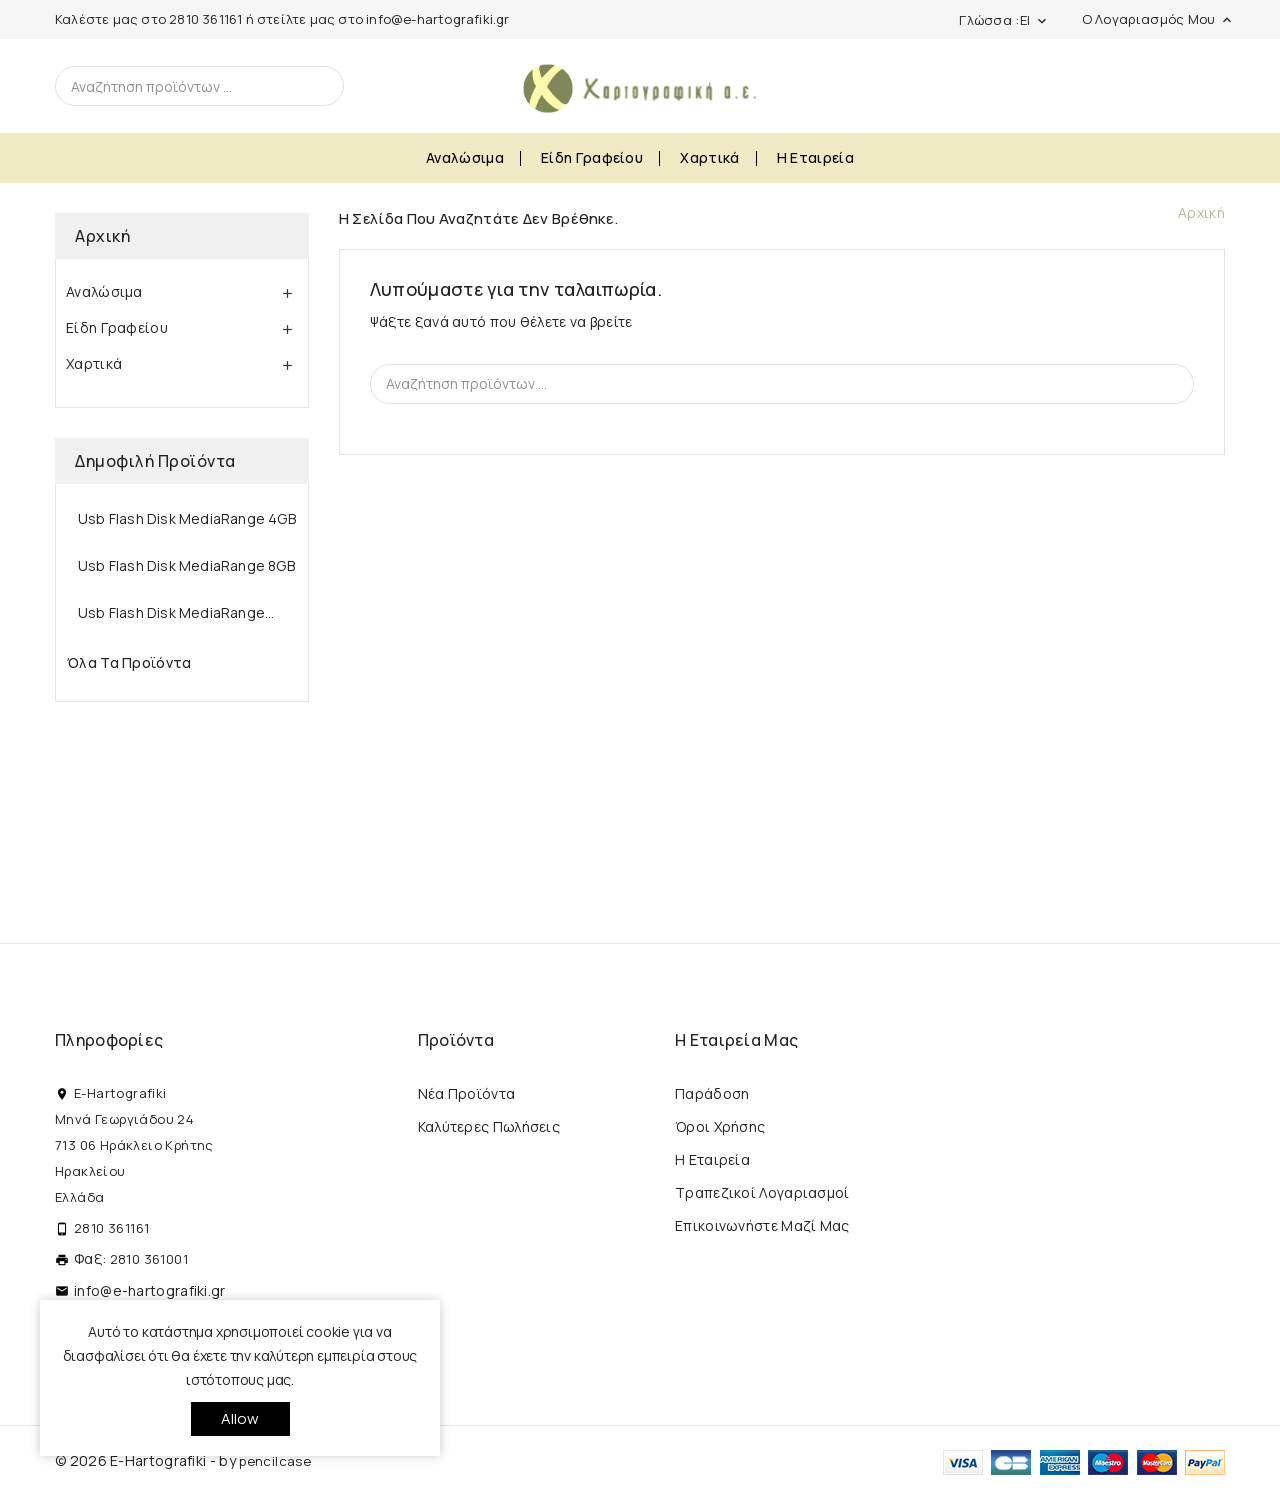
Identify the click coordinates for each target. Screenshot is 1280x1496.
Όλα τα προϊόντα (129, 662)
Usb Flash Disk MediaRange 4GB (187, 518)
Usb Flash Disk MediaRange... (176, 612)
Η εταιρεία (815, 157)
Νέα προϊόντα (467, 1093)
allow (240, 1418)
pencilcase (275, 1461)
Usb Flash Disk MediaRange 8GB (186, 565)
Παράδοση (712, 1093)
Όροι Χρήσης (720, 1126)
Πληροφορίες (109, 1040)
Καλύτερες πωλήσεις (489, 1126)
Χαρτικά (709, 157)
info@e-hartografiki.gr (437, 19)
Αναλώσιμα (465, 157)
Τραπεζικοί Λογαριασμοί (762, 1192)
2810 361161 (205, 19)
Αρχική (102, 236)
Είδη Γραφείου (592, 157)
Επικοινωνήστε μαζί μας (762, 1225)
